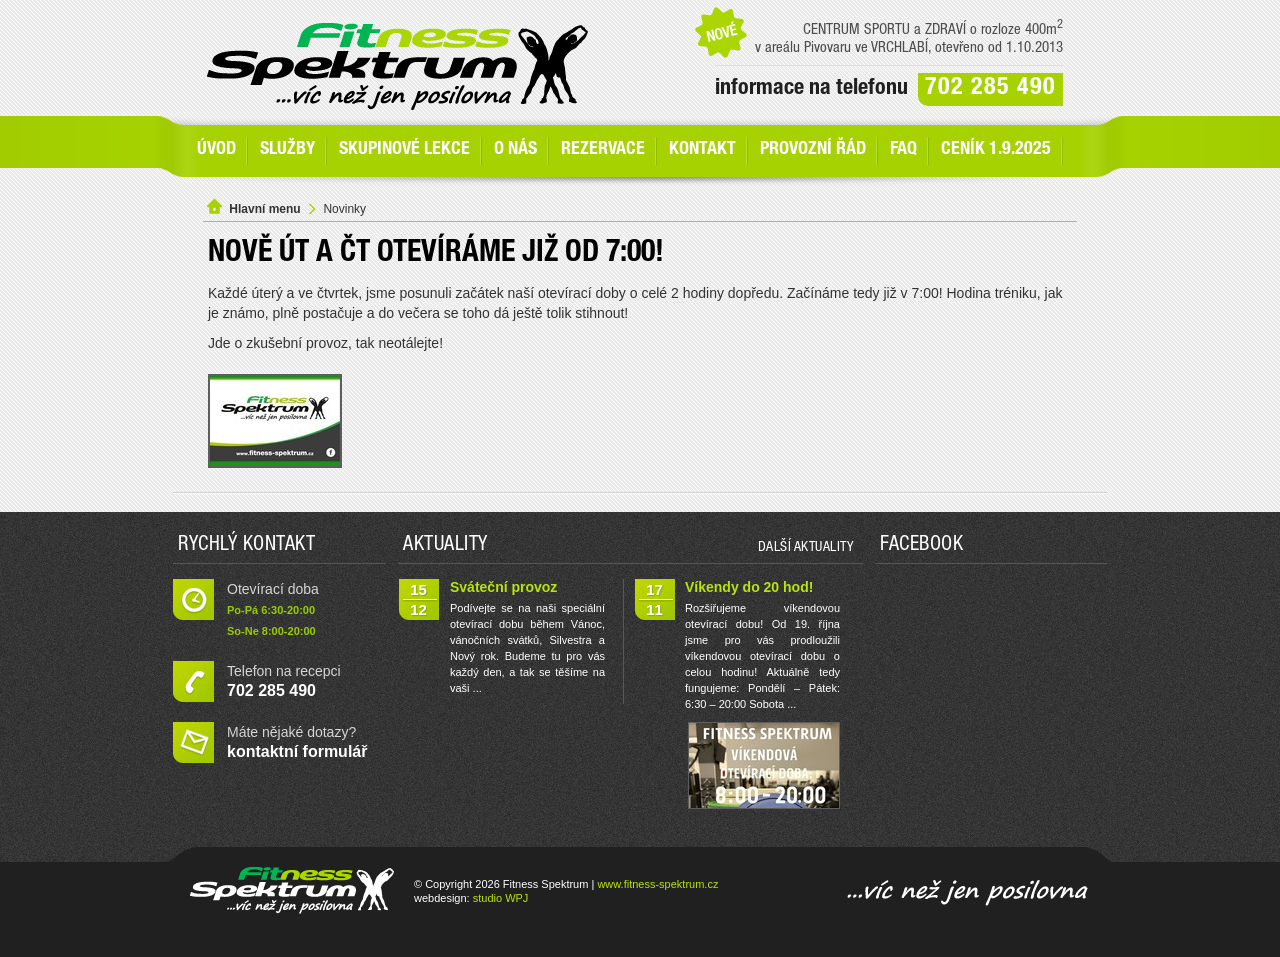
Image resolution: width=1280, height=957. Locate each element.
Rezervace (603, 150)
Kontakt (702, 150)
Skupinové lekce (404, 150)
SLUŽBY (287, 150)
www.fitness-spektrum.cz (657, 884)
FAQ (903, 150)
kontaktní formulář (297, 751)
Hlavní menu (264, 209)
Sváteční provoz (503, 587)
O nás (515, 150)
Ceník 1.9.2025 (996, 150)
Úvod (216, 150)
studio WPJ (501, 898)
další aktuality (806, 548)
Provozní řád (813, 150)
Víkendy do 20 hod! (749, 587)
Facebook (921, 546)
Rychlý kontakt (246, 546)
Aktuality (445, 546)
